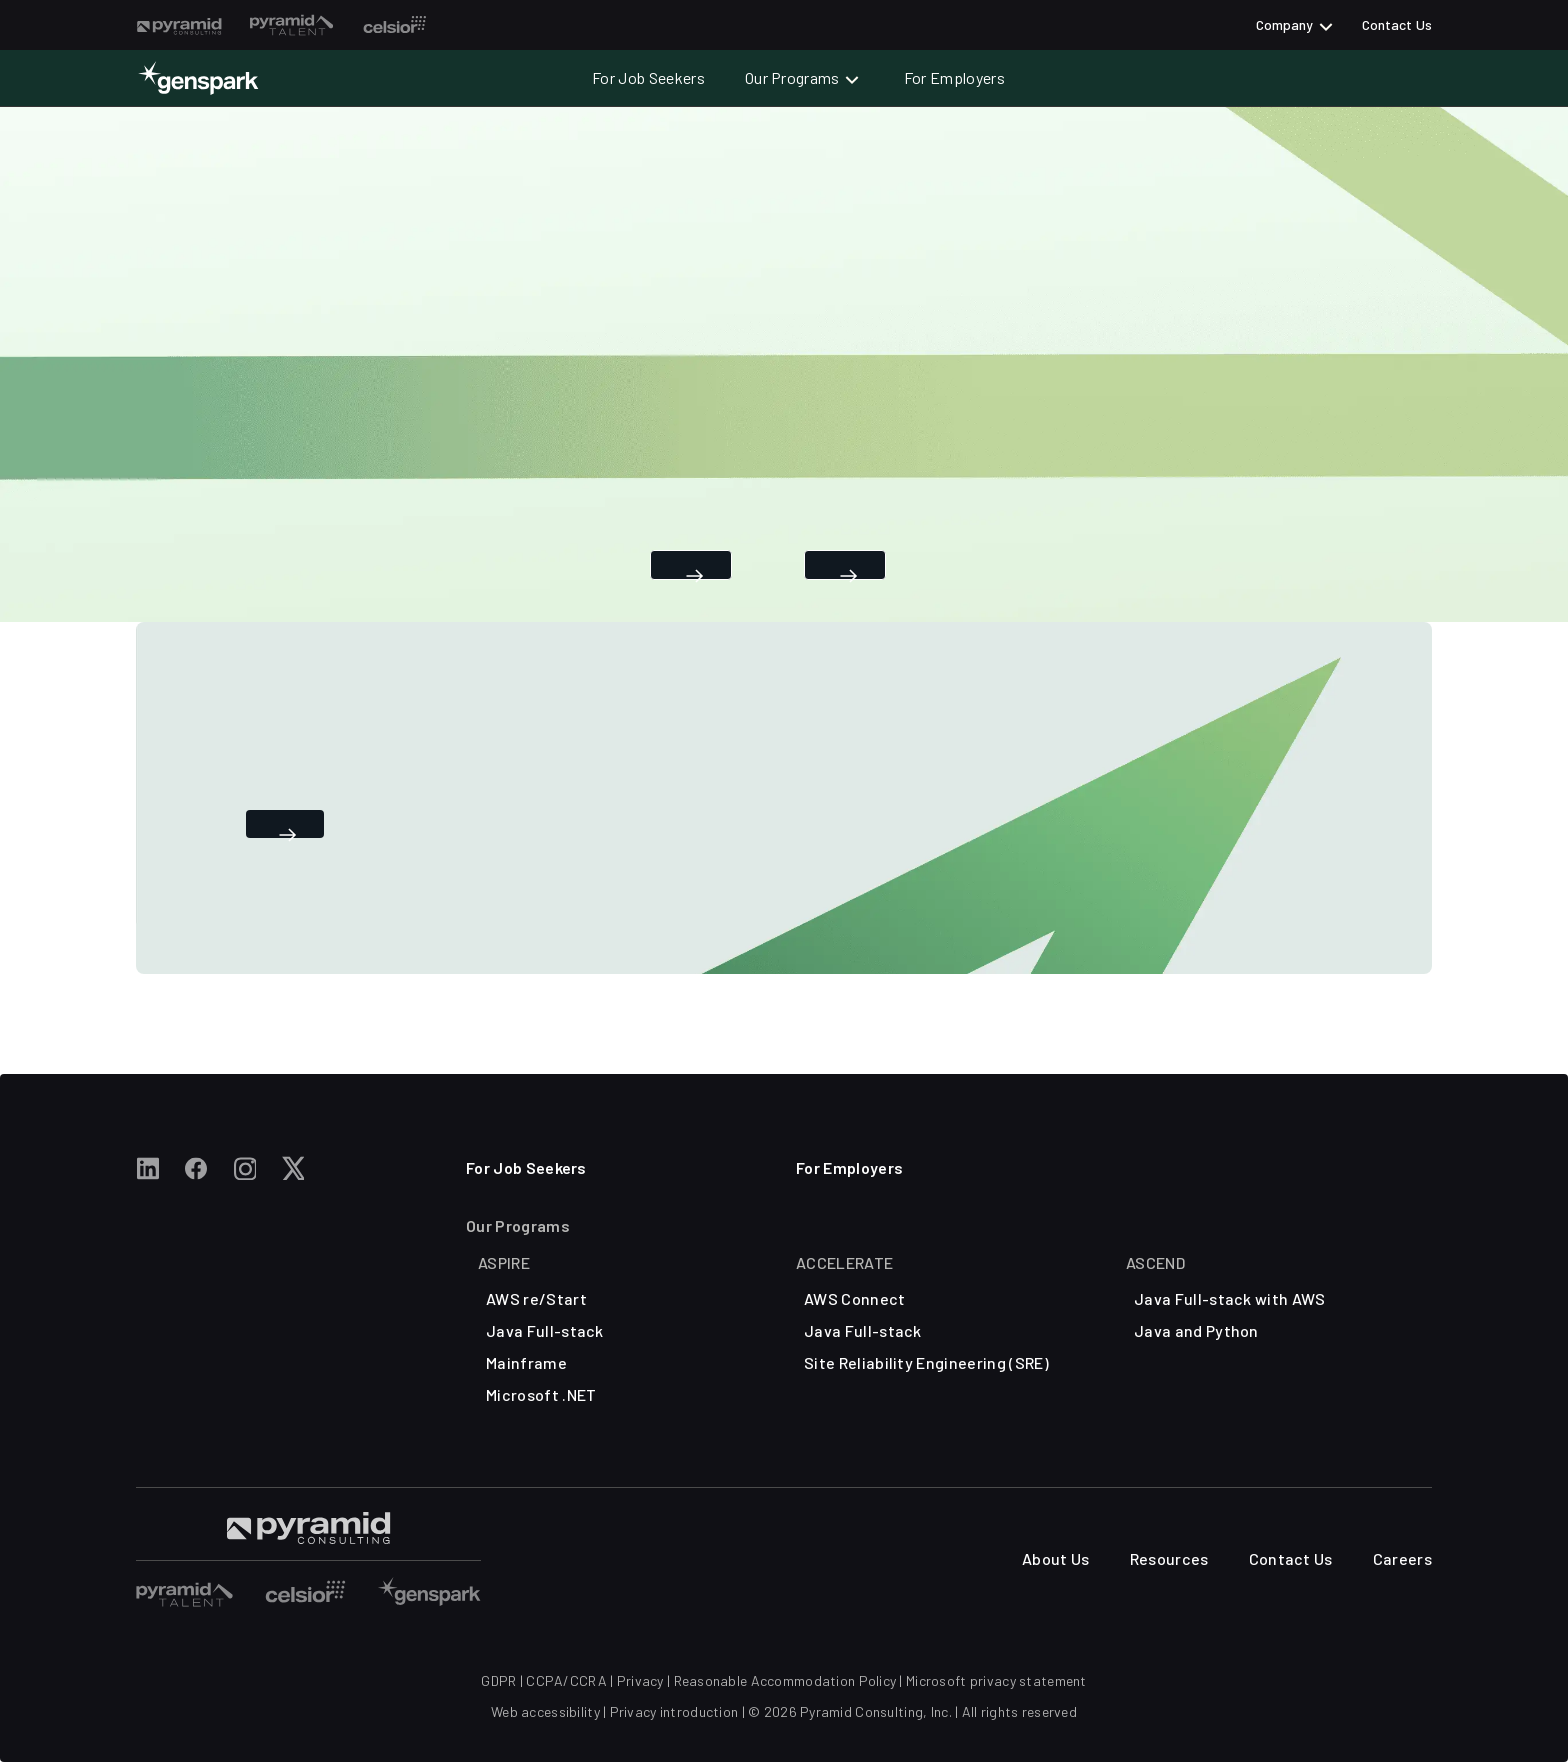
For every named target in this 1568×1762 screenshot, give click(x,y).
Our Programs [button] (792, 77)
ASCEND (1155, 1262)
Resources (1169, 1558)
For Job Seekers (648, 77)
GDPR (498, 1680)
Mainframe (526, 1362)
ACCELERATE (844, 1262)
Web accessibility (545, 1711)
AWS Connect (855, 1298)
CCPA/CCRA (566, 1680)
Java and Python (1196, 1330)
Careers (1402, 1558)
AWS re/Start (536, 1298)
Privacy (640, 1680)
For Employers (954, 77)
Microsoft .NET (541, 1394)
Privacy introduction (674, 1711)
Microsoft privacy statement (996, 1680)
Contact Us (1397, 24)
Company (1285, 24)
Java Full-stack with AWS (1230, 1298)
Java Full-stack (545, 1330)
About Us (1056, 1558)
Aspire (504, 1262)
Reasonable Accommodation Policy (785, 1680)
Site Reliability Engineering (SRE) (926, 1362)
